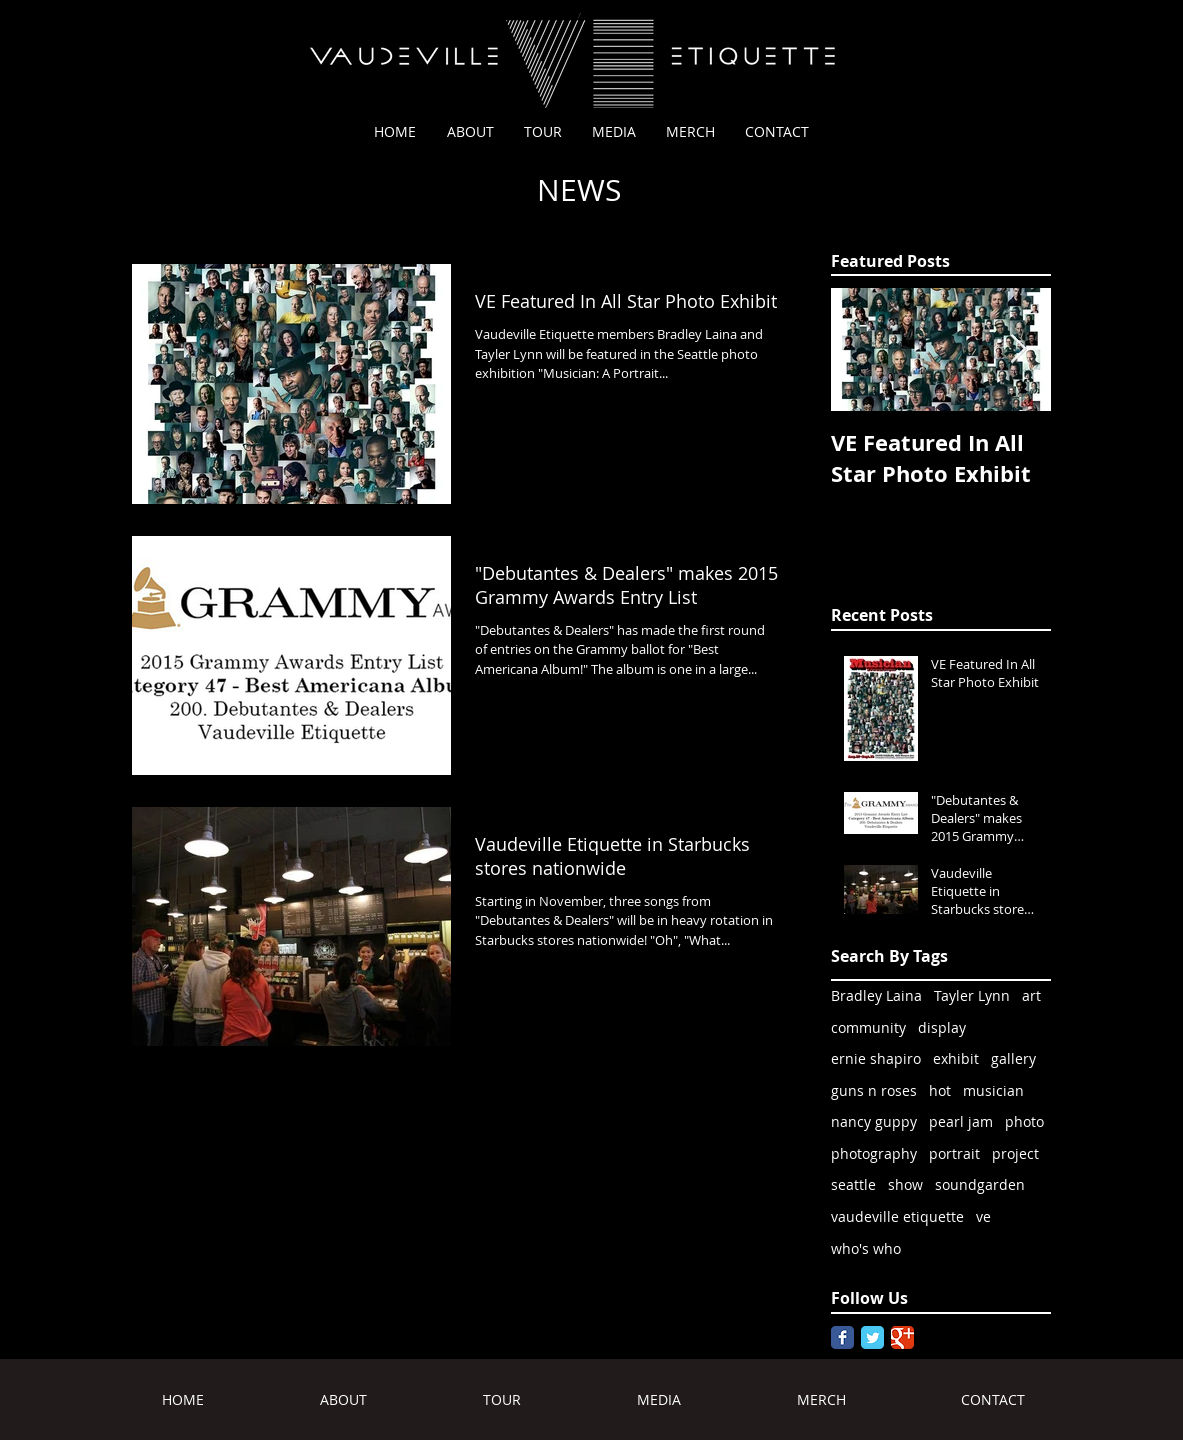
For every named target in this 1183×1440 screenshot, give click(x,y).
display (942, 1027)
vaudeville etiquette (897, 1216)
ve (983, 1216)
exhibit (956, 1058)
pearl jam (961, 1121)
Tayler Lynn (972, 995)
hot (940, 1090)
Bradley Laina (876, 995)
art (1031, 995)
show (905, 1184)
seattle (853, 1184)
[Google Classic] (902, 1337)
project (1015, 1153)
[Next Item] (1019, 350)
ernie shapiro (876, 1058)
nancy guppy (874, 1121)
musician (993, 1090)
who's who (866, 1248)
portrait (954, 1153)
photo (1024, 1121)
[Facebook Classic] (842, 1337)
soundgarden (980, 1184)
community (868, 1027)
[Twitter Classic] (872, 1337)
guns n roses (874, 1090)
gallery (1013, 1058)
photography (874, 1153)
